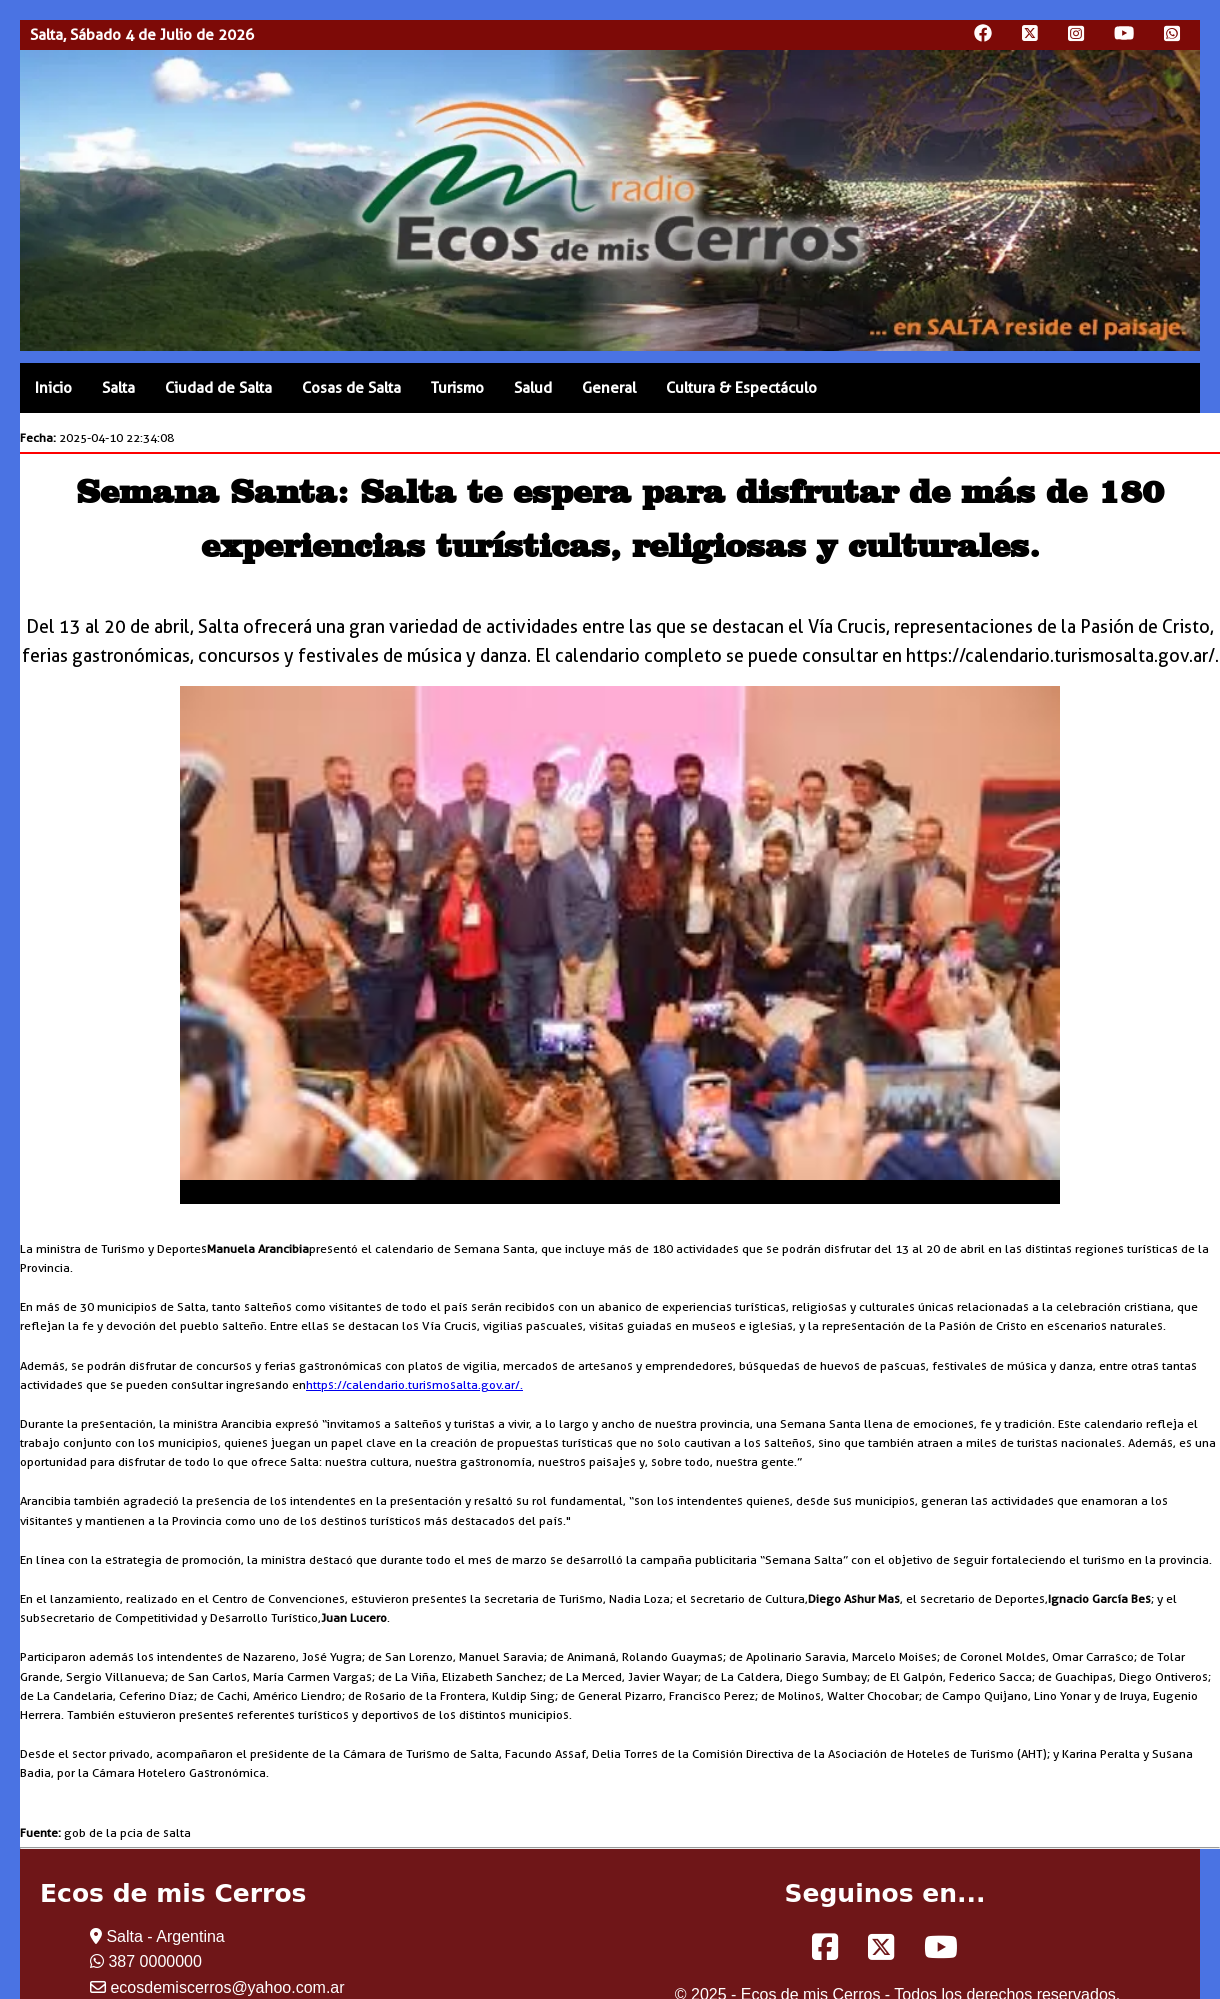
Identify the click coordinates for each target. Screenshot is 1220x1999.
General (609, 388)
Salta (118, 388)
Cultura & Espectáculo (741, 388)
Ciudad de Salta (218, 388)
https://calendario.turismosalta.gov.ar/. (414, 1384)
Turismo (457, 388)
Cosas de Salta (351, 388)
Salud (533, 388)
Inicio (53, 388)
